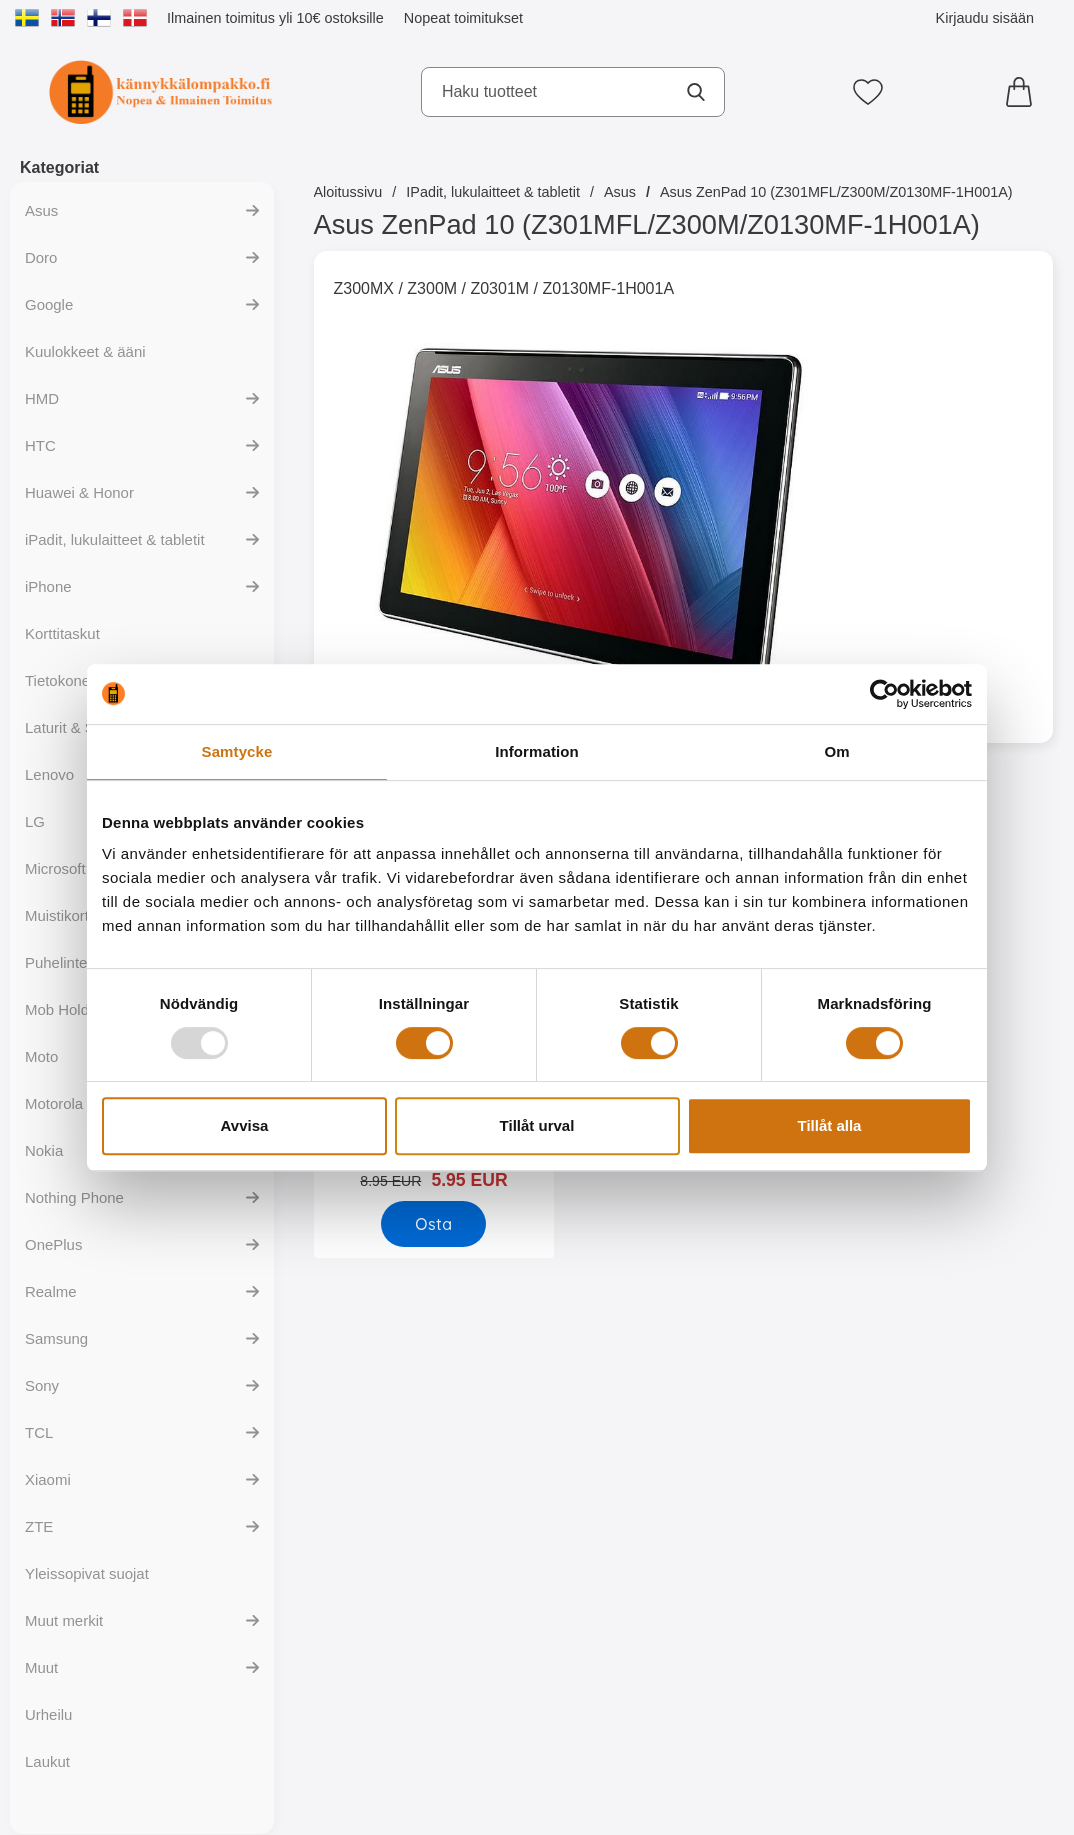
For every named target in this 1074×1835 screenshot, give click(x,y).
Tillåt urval (537, 1125)
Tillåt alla (830, 1125)
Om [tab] (836, 751)
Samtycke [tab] (237, 751)
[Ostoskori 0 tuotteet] (1024, 92)
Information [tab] (537, 751)
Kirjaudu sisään (985, 18)
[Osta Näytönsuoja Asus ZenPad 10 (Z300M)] (433, 1224)
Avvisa (245, 1125)
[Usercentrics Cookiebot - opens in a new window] (884, 694)
